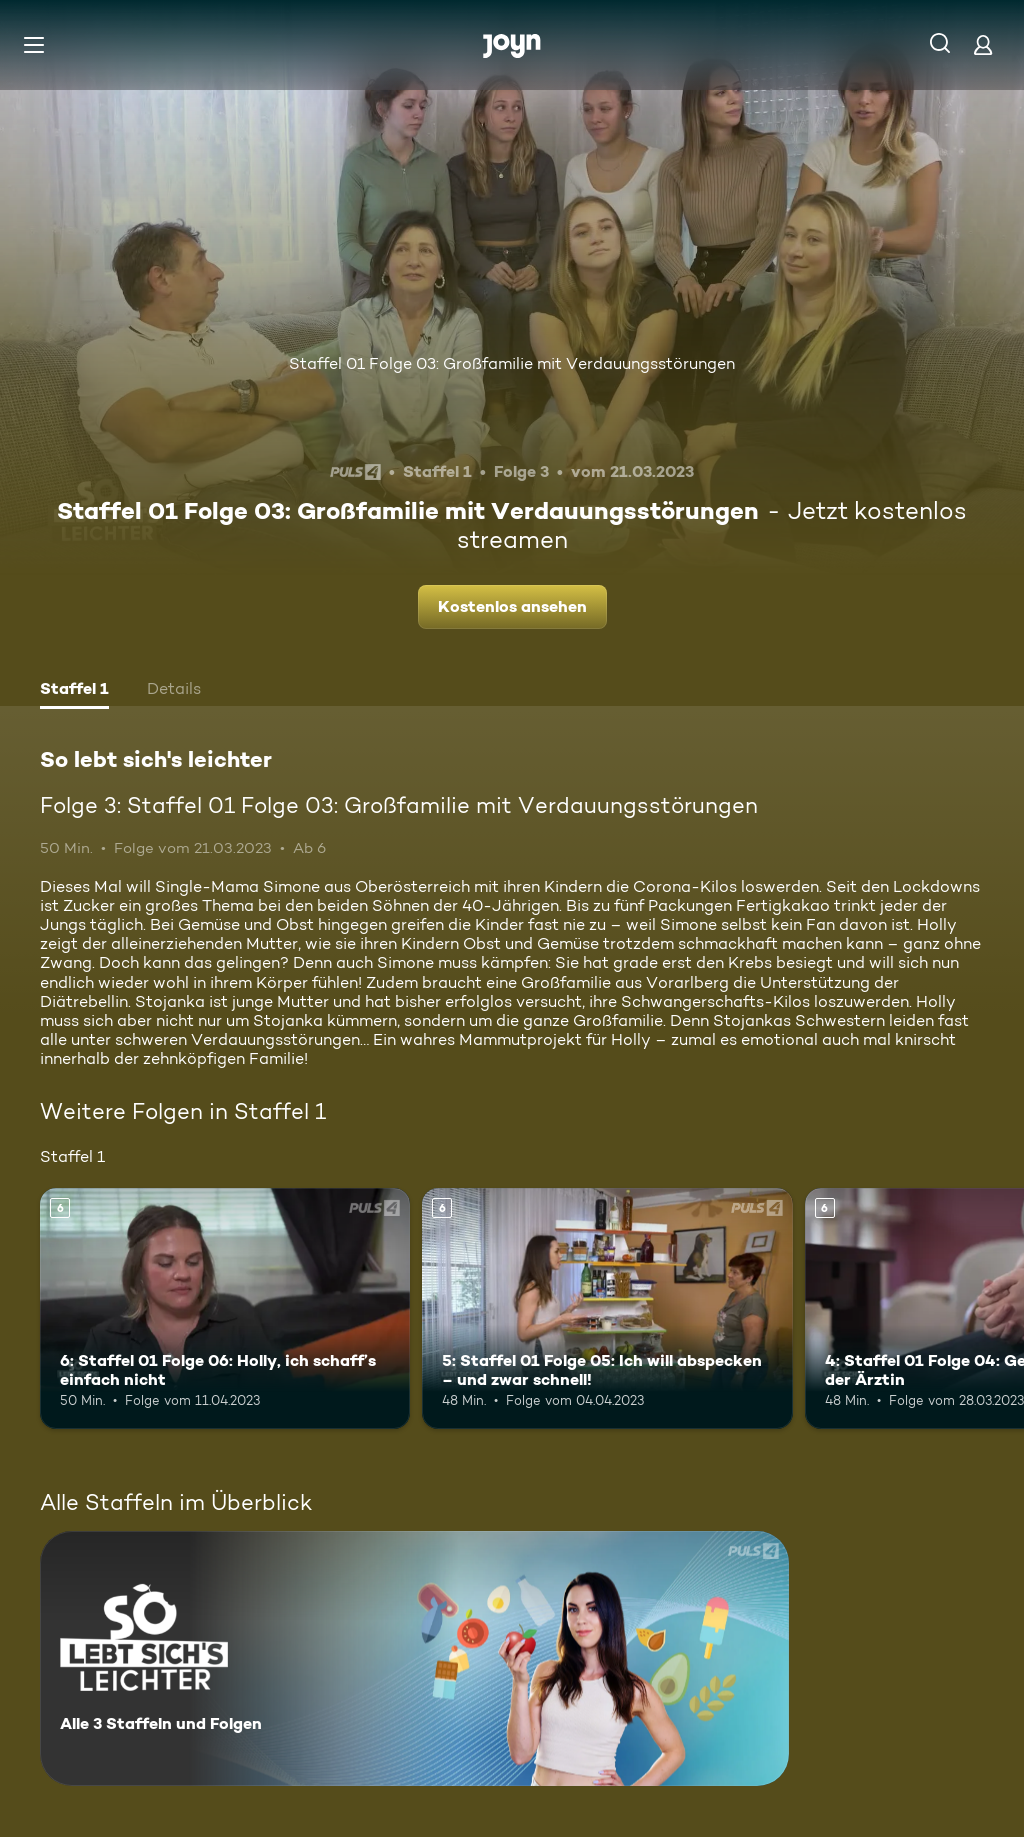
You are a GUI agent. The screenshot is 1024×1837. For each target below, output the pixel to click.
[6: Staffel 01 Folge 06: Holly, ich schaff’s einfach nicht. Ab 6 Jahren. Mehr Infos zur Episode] (225, 1308)
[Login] (983, 44)
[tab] (74, 691)
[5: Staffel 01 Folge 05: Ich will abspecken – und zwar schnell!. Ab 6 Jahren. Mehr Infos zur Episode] (607, 1308)
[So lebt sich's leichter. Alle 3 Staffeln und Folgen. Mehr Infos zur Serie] (414, 1658)
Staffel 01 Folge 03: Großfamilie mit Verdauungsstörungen (512, 363)
